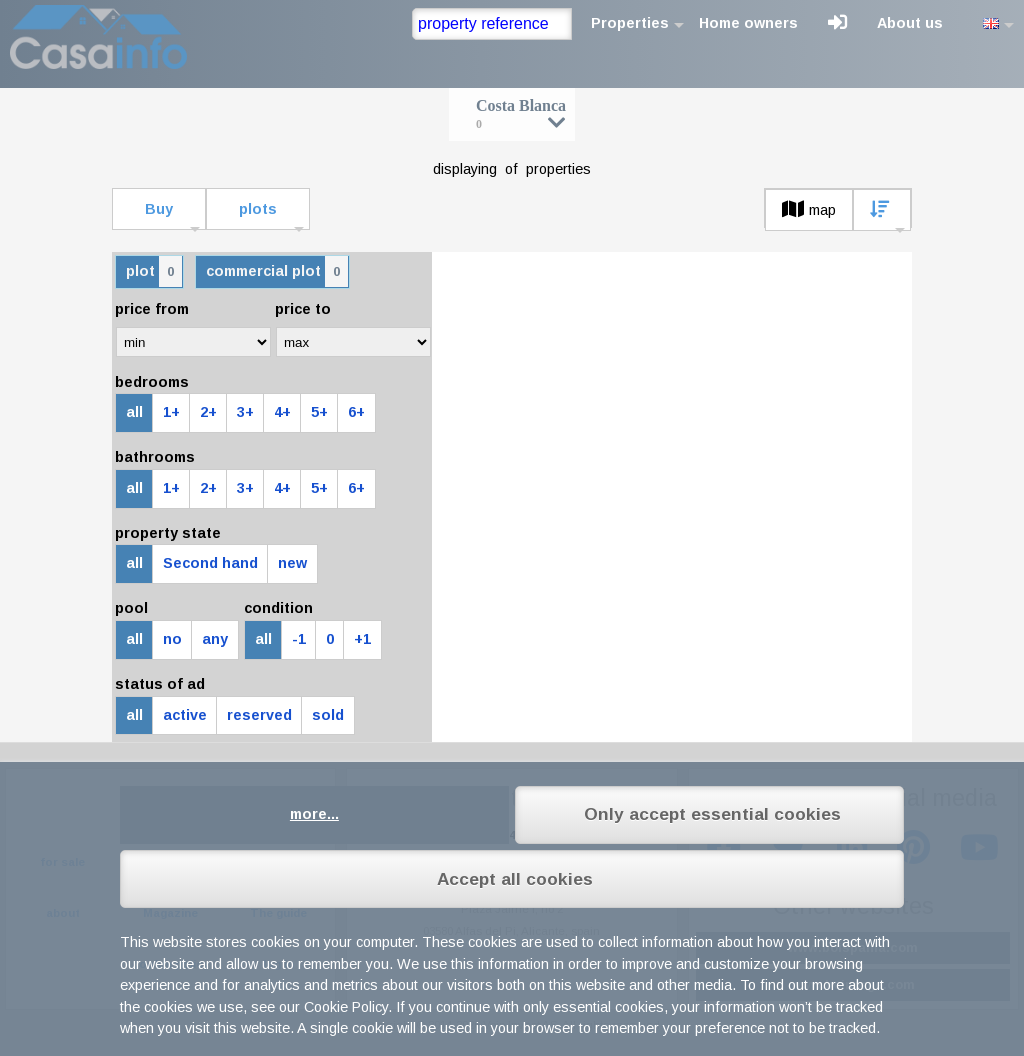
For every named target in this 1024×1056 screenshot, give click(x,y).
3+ (245, 412)
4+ (282, 412)
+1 (362, 639)
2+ (208, 412)
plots (258, 209)
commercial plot (277, 271)
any (215, 639)
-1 (299, 639)
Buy (159, 209)
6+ (356, 412)
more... (314, 814)
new (292, 563)
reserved (259, 715)
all (134, 412)
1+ (171, 412)
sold (328, 715)
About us (910, 23)
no (172, 639)
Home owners (748, 23)
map (809, 210)
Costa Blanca (521, 113)
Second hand (210, 563)
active (185, 715)
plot (154, 271)
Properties (630, 23)
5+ (319, 412)
